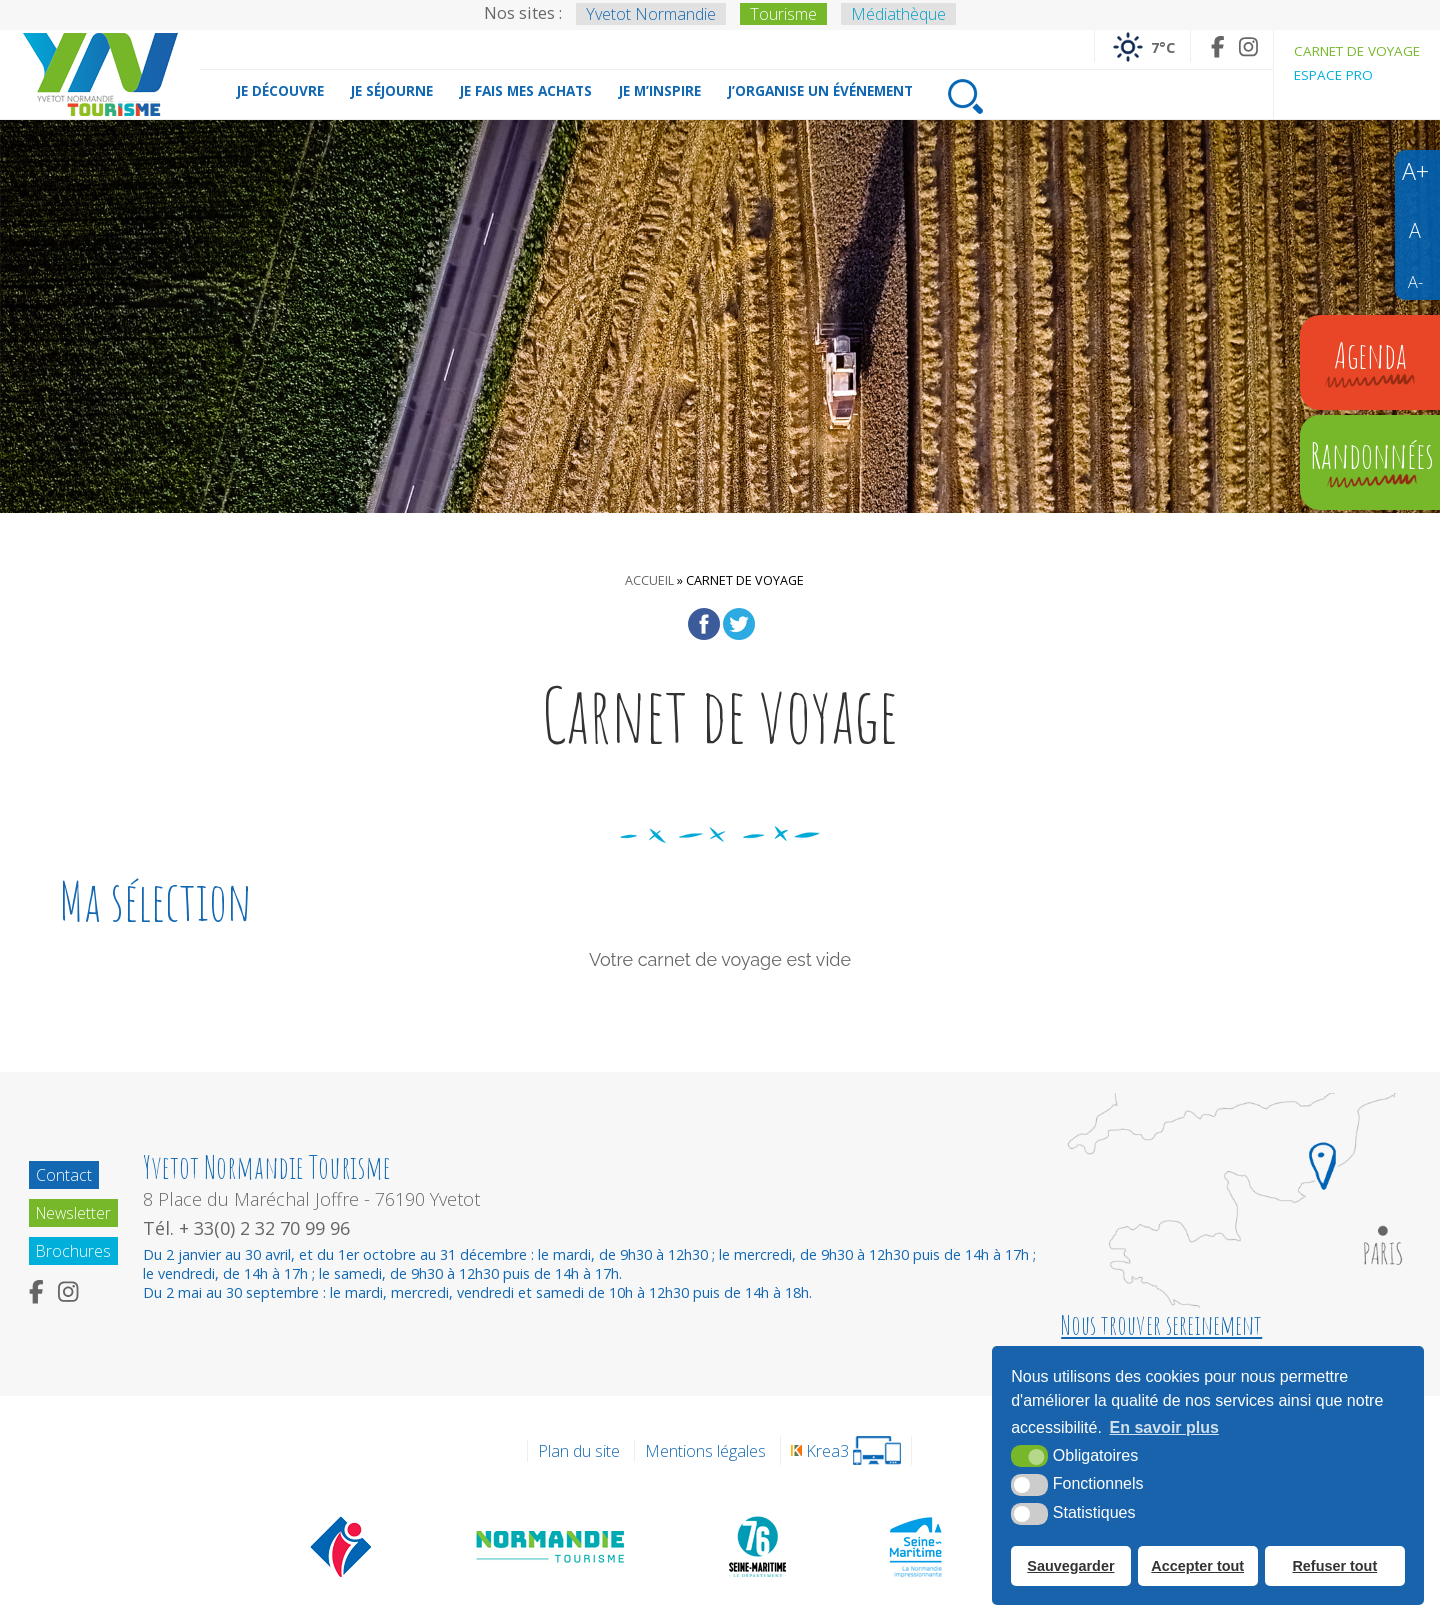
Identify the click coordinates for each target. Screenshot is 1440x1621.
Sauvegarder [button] (1070, 1566)
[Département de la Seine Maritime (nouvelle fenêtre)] (757, 1546)
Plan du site (579, 1451)
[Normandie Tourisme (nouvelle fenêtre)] (551, 1546)
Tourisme (783, 14)
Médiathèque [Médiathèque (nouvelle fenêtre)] (898, 14)
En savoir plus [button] (1164, 1428)
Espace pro (1333, 75)
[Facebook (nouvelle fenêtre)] (1217, 46)
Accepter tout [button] (1197, 1566)
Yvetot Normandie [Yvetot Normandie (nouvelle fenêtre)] (651, 14)
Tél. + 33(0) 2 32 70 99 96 (250, 1228)
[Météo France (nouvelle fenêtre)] (1142, 46)
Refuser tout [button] (1334, 1566)
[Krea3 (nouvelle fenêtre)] (846, 1450)
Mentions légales (705, 1451)
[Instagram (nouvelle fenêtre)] (1248, 46)
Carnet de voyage (1357, 51)
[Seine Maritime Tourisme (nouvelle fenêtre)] (915, 1546)
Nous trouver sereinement (1161, 1325)
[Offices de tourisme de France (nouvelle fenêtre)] (341, 1546)
